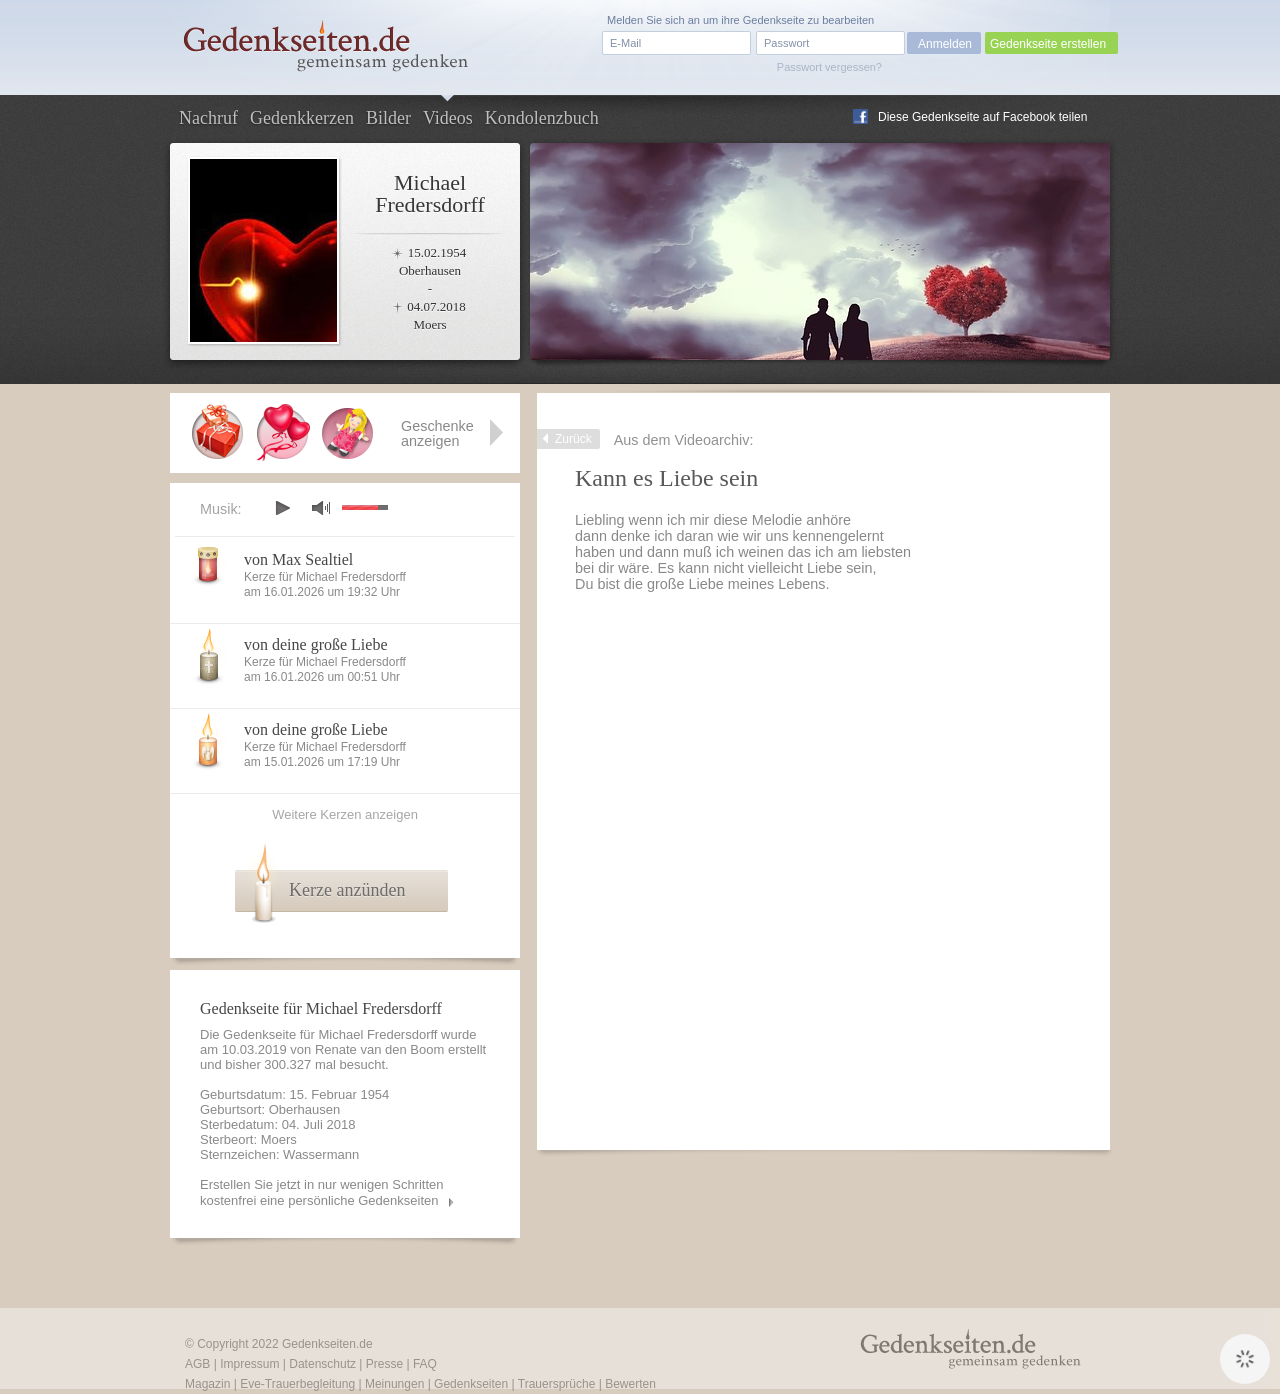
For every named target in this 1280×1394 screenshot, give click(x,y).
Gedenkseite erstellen (1048, 44)
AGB (197, 1364)
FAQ (425, 1364)
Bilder (388, 118)
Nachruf (208, 118)
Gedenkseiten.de (327, 1344)
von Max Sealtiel (298, 559)
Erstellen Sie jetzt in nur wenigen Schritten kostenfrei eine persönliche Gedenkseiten (322, 1192)
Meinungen (394, 1384)
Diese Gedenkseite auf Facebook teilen (982, 117)
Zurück (573, 439)
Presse (384, 1364)
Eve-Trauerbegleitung (297, 1384)
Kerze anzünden (347, 890)
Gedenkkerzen (302, 118)
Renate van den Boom (379, 1049)
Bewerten (630, 1384)
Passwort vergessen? (829, 67)
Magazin (207, 1384)
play (282, 508)
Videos (448, 118)
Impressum (249, 1364)
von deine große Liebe (316, 644)
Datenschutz (322, 1364)
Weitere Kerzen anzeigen (345, 814)
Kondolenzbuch (542, 118)
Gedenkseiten (471, 1384)
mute (321, 507)
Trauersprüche (557, 1384)
